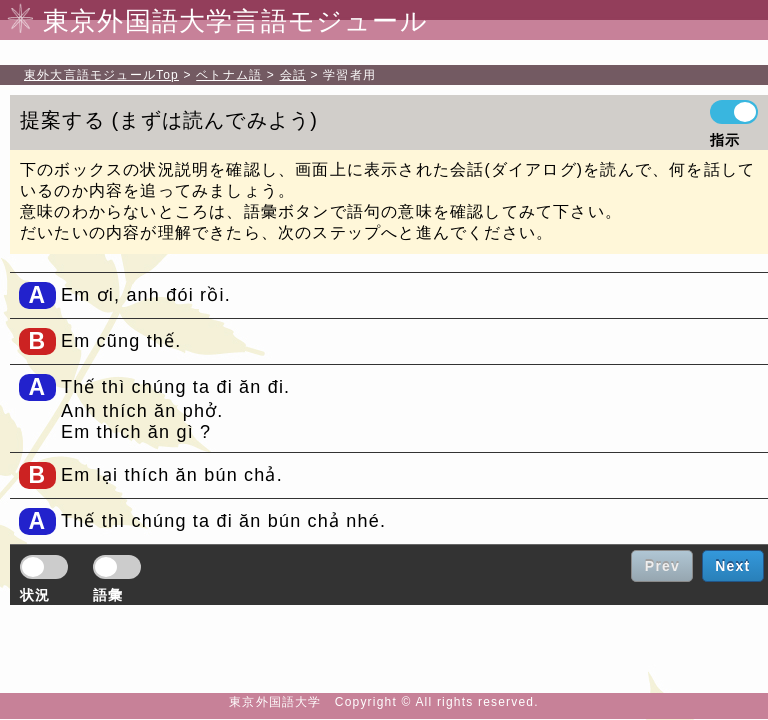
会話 (293, 75)
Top (101, 75)
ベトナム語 (229, 75)
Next (732, 566)
